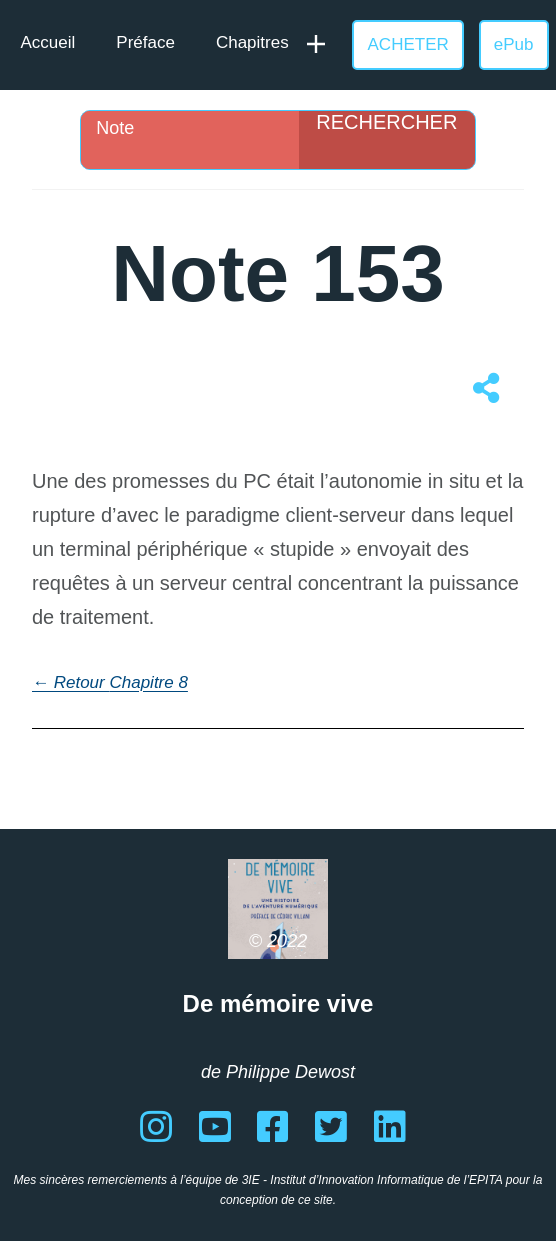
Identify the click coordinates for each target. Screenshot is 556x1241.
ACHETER (408, 44)
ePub (514, 44)
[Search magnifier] (387, 140)
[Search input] (195, 128)
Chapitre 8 (148, 682)
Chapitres (252, 42)
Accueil (48, 42)
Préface (145, 42)
